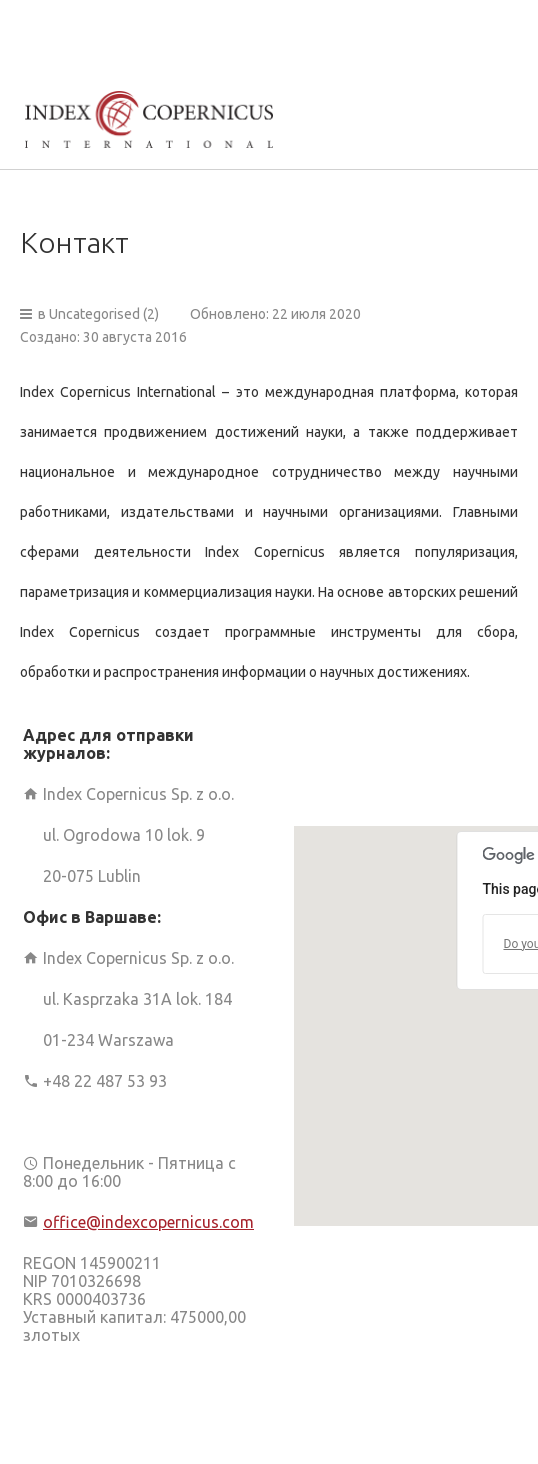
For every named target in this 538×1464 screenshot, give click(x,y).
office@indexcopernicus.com (148, 1222)
